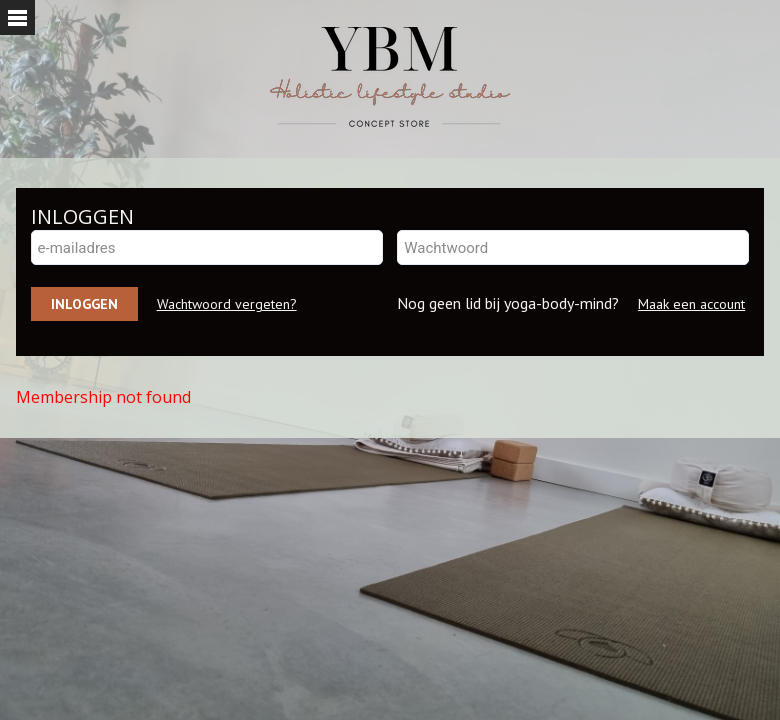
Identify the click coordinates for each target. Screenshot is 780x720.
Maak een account (691, 304)
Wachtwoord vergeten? (227, 304)
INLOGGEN (82, 216)
